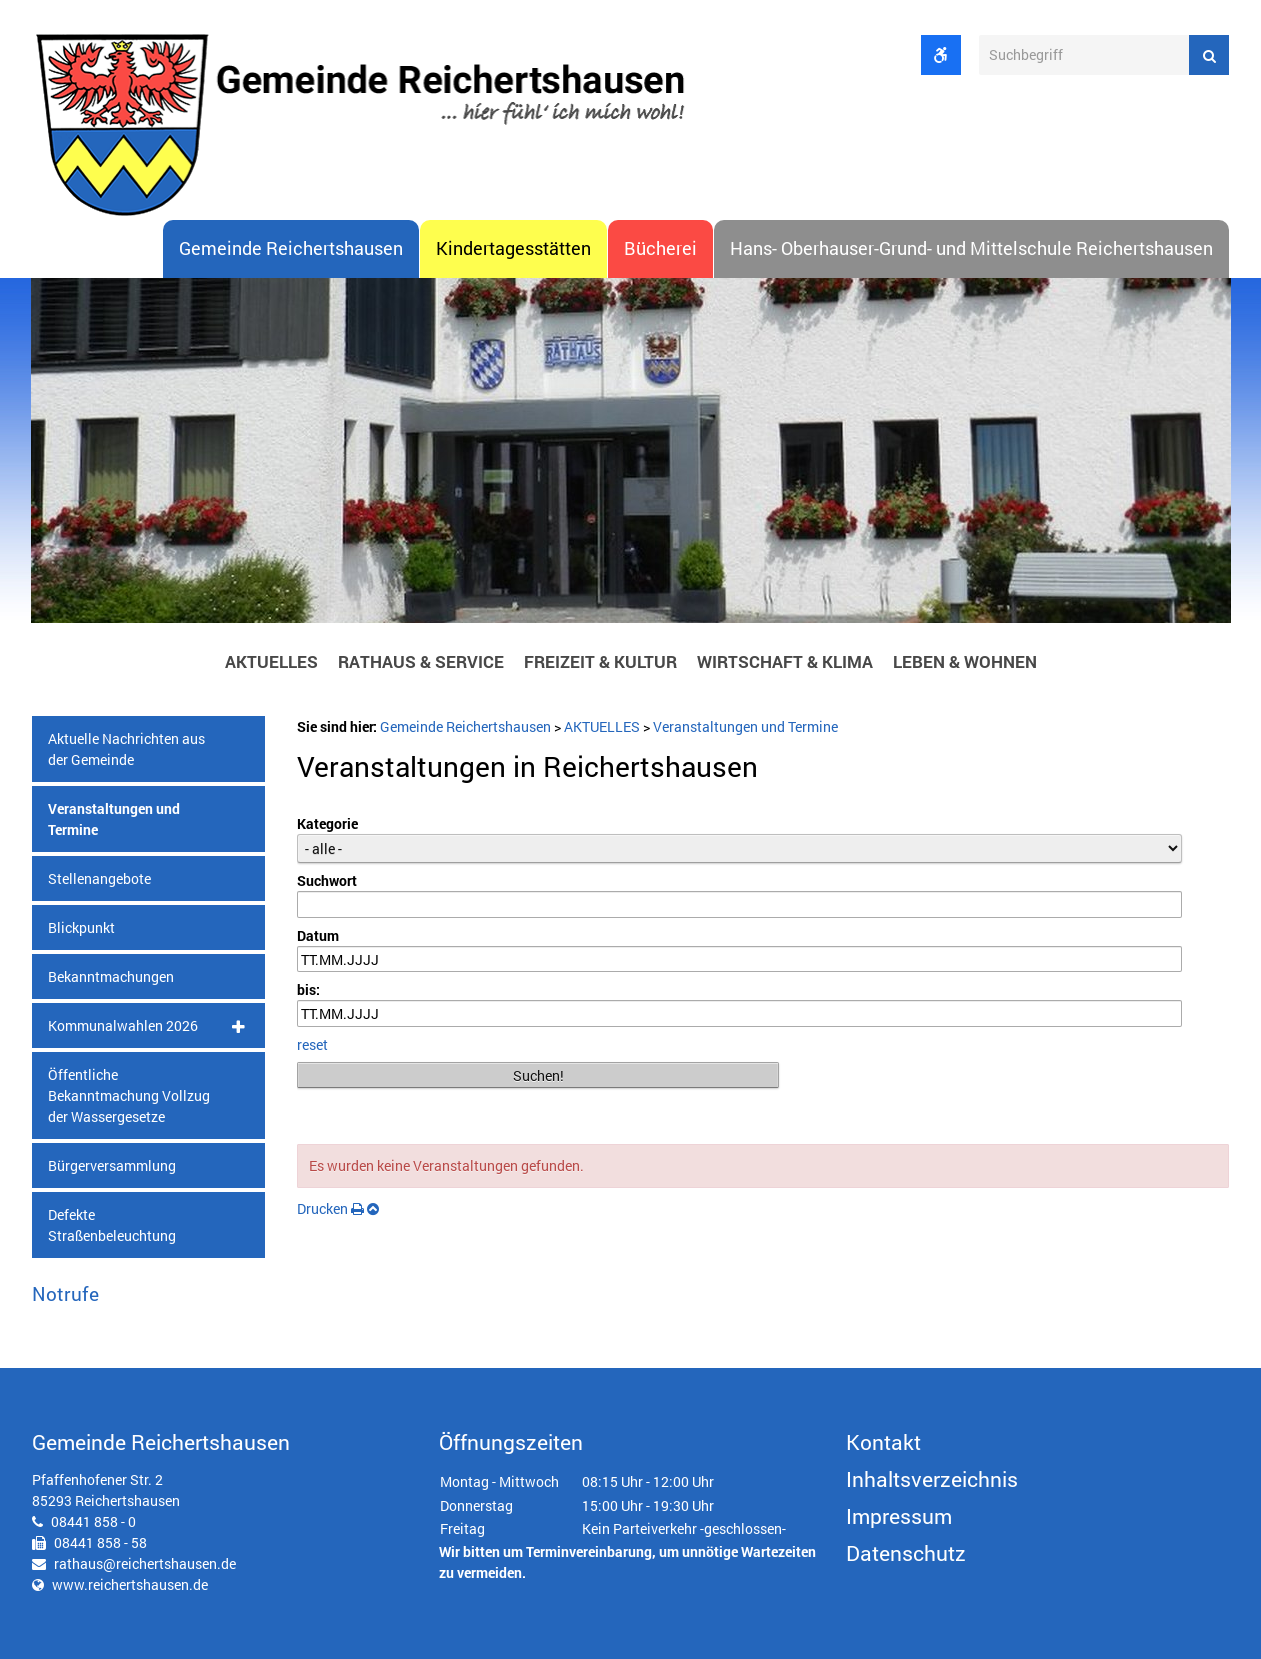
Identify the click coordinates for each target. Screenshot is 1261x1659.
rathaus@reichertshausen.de (145, 1563)
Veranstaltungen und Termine (114, 819)
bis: (308, 990)
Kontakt (883, 1442)
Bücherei (660, 248)
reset (312, 1044)
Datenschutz (906, 1553)
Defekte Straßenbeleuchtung (112, 1225)
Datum (318, 935)
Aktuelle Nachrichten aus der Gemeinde (126, 749)
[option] (631, 456)
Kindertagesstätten (513, 248)
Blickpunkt (81, 927)
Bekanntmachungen (111, 976)
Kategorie (327, 823)
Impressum (899, 1516)
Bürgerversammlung (112, 1165)
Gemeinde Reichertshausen (291, 248)
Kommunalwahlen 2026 (123, 1025)
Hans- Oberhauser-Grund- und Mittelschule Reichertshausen (971, 248)
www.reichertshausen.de (130, 1584)
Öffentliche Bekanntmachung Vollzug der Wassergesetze (129, 1095)
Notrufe (65, 1293)
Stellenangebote (99, 878)
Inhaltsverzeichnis (932, 1479)
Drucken (330, 1208)
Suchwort (327, 880)
